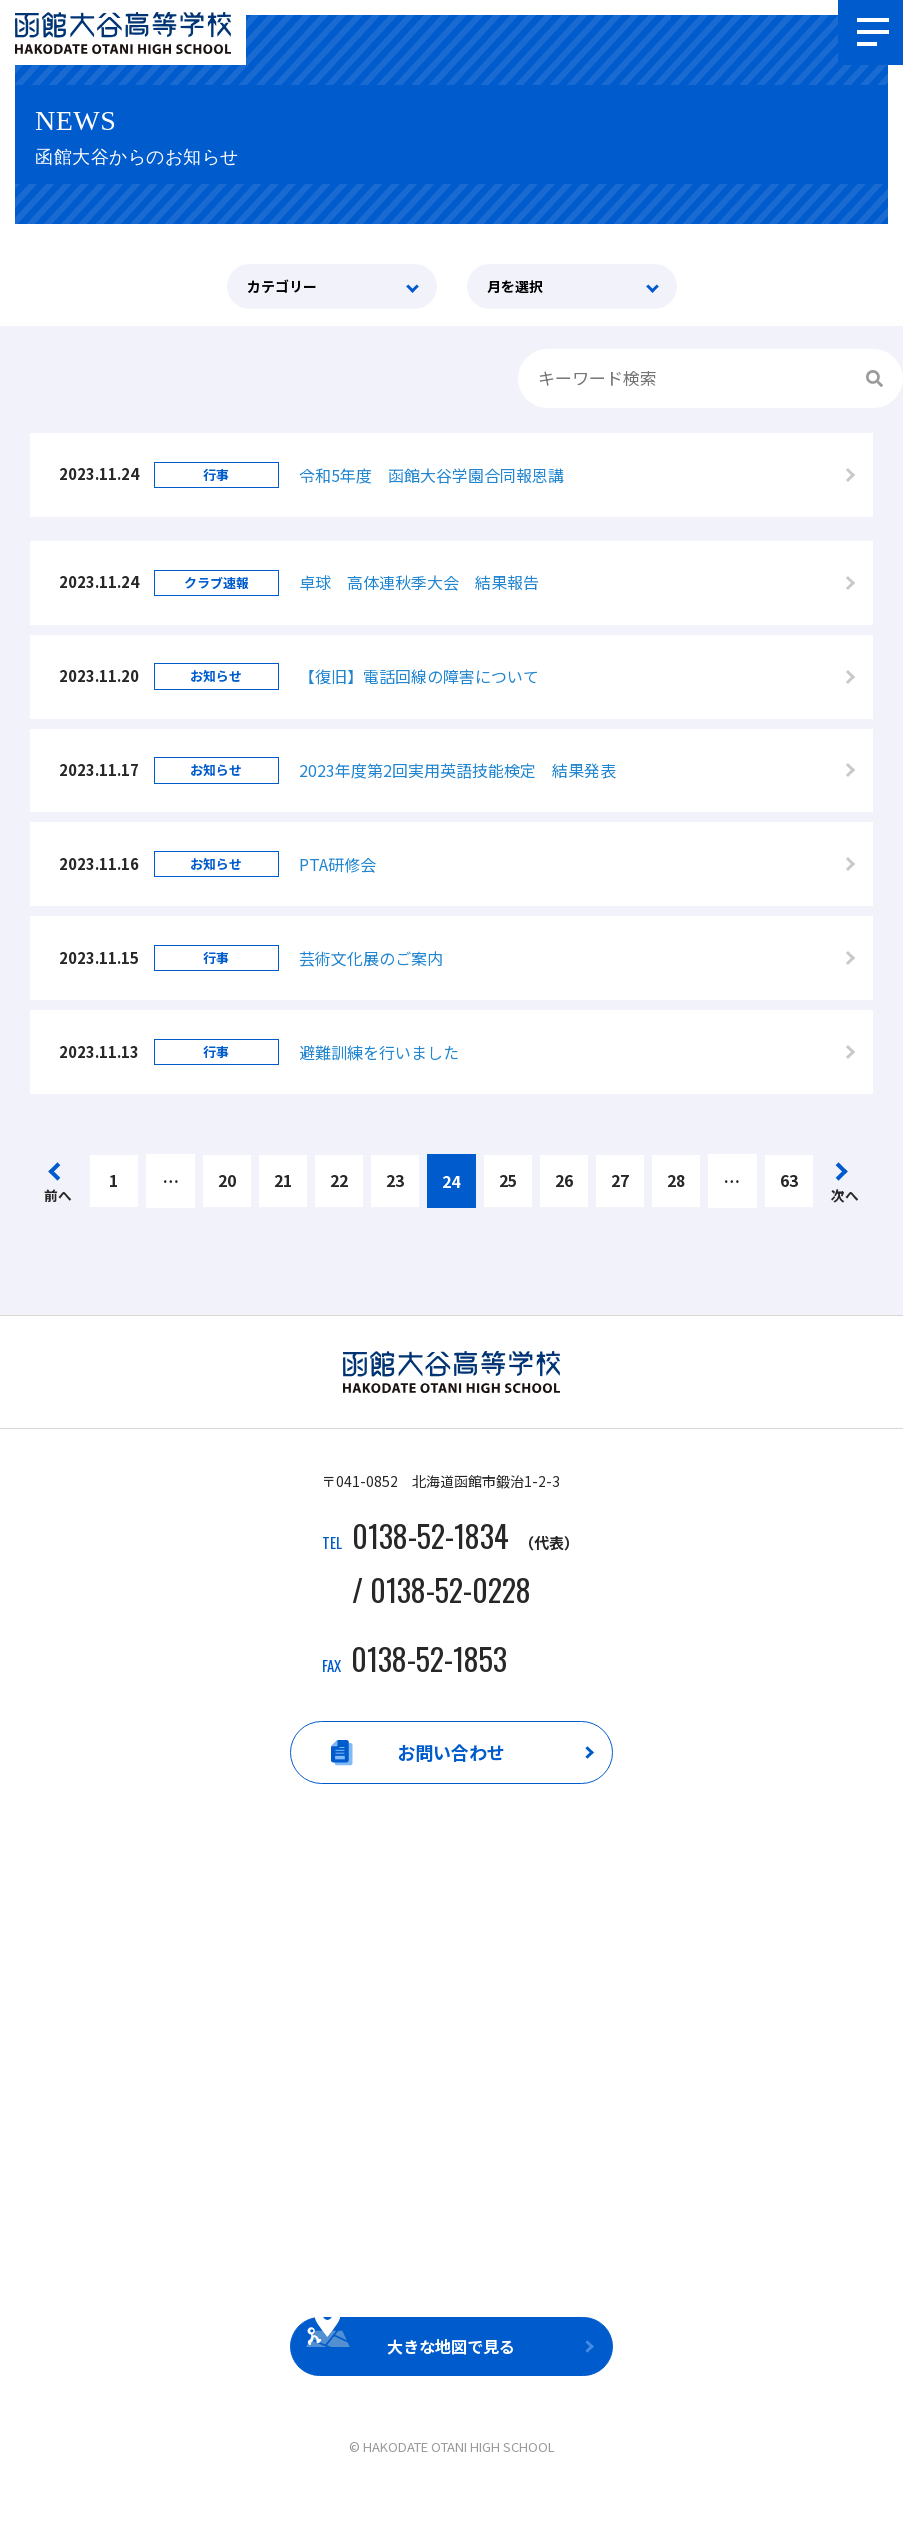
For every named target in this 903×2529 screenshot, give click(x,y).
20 (227, 1216)
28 (676, 1216)
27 (620, 1216)
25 (508, 1216)
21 (283, 1216)
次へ (845, 1230)
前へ (58, 1230)
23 (395, 1216)
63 (789, 1216)
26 (564, 1216)
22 (339, 1216)
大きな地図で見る (452, 2384)
